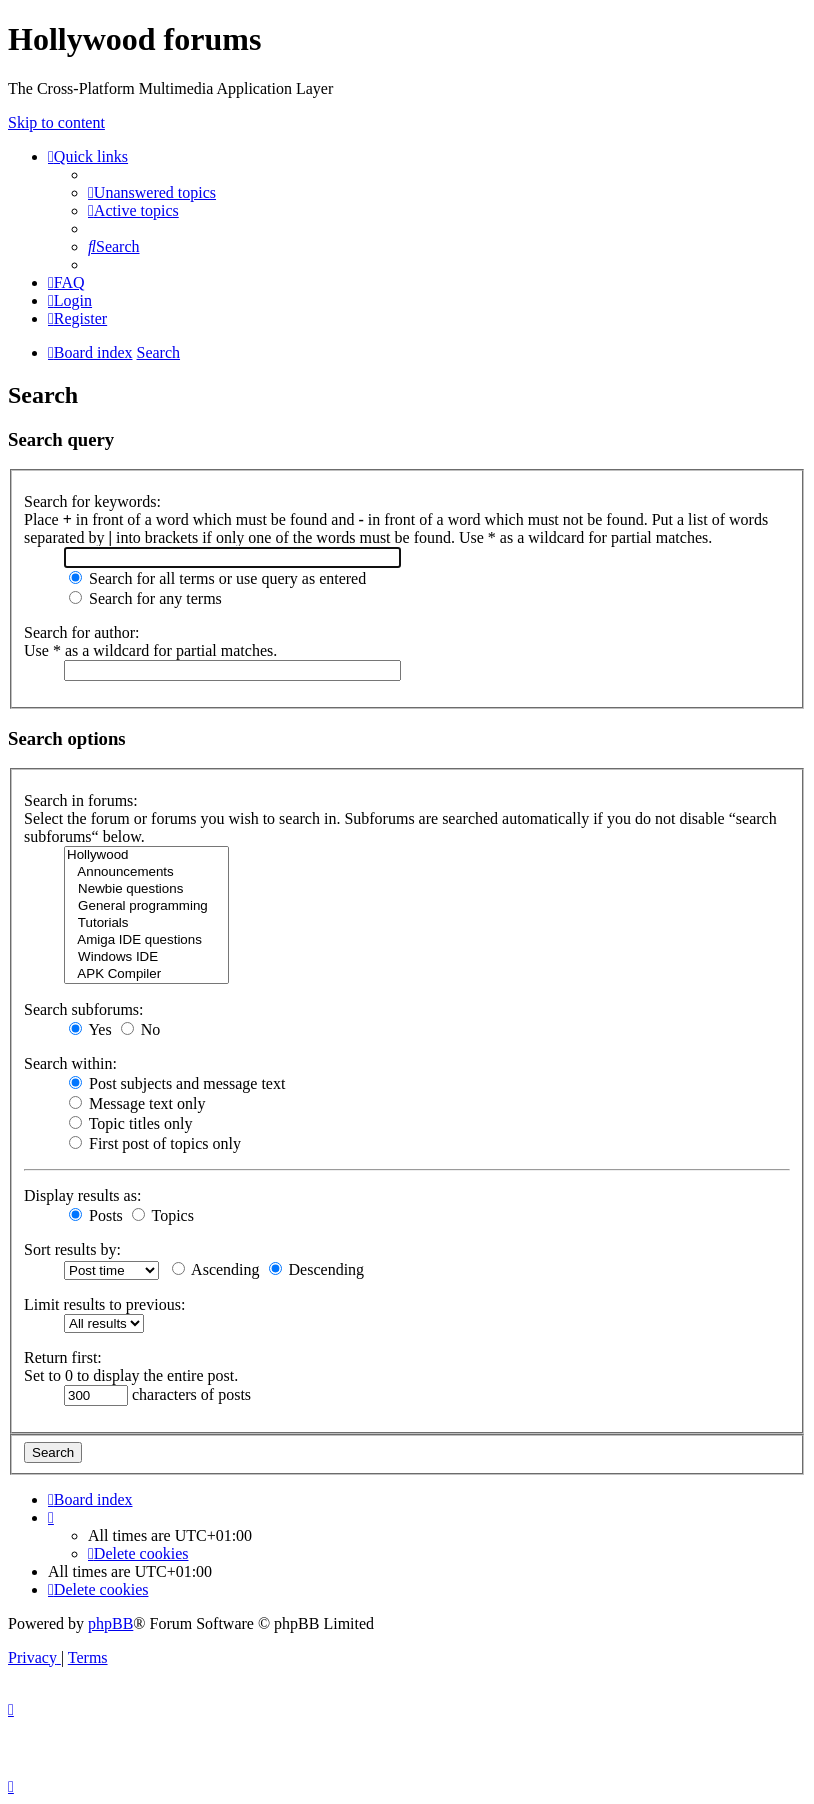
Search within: (70, 1063)
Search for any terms (145, 598)
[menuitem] (152, 192)
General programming (146, 906)
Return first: (63, 1357)
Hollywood (146, 855)
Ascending (216, 1269)
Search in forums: (81, 800)
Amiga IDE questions (146, 940)
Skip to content (56, 122)
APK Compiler (146, 974)
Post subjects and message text (177, 1083)
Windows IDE (146, 957)
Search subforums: (84, 1009)
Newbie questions (146, 889)
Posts (96, 1215)
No (141, 1029)
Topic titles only (130, 1123)
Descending (317, 1269)
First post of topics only (155, 1143)
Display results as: (82, 1195)
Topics (163, 1215)
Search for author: (82, 632)
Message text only (137, 1103)
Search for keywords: (92, 501)
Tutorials (146, 923)
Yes (90, 1029)
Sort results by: (72, 1249)
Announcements (146, 872)
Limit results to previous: (104, 1304)
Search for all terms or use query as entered (217, 578)
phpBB (110, 1623)
